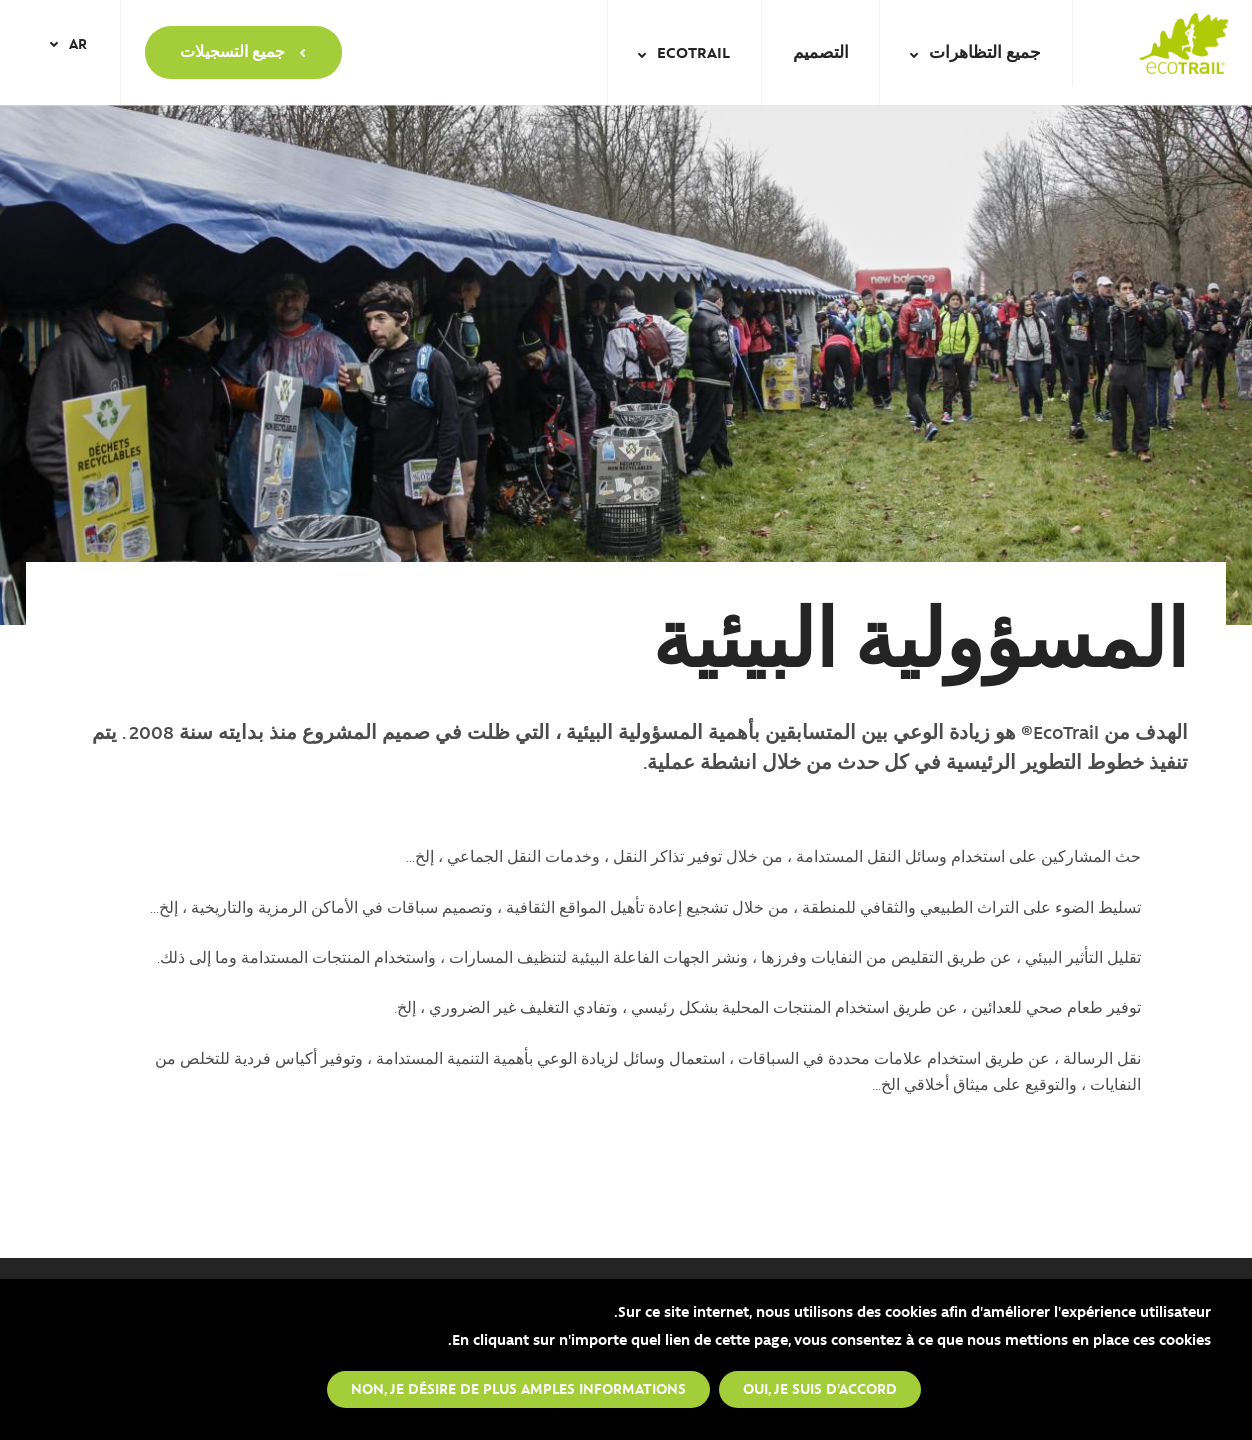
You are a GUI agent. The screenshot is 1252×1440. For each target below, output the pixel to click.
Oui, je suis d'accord (820, 1388)
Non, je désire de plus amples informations (518, 1388)
